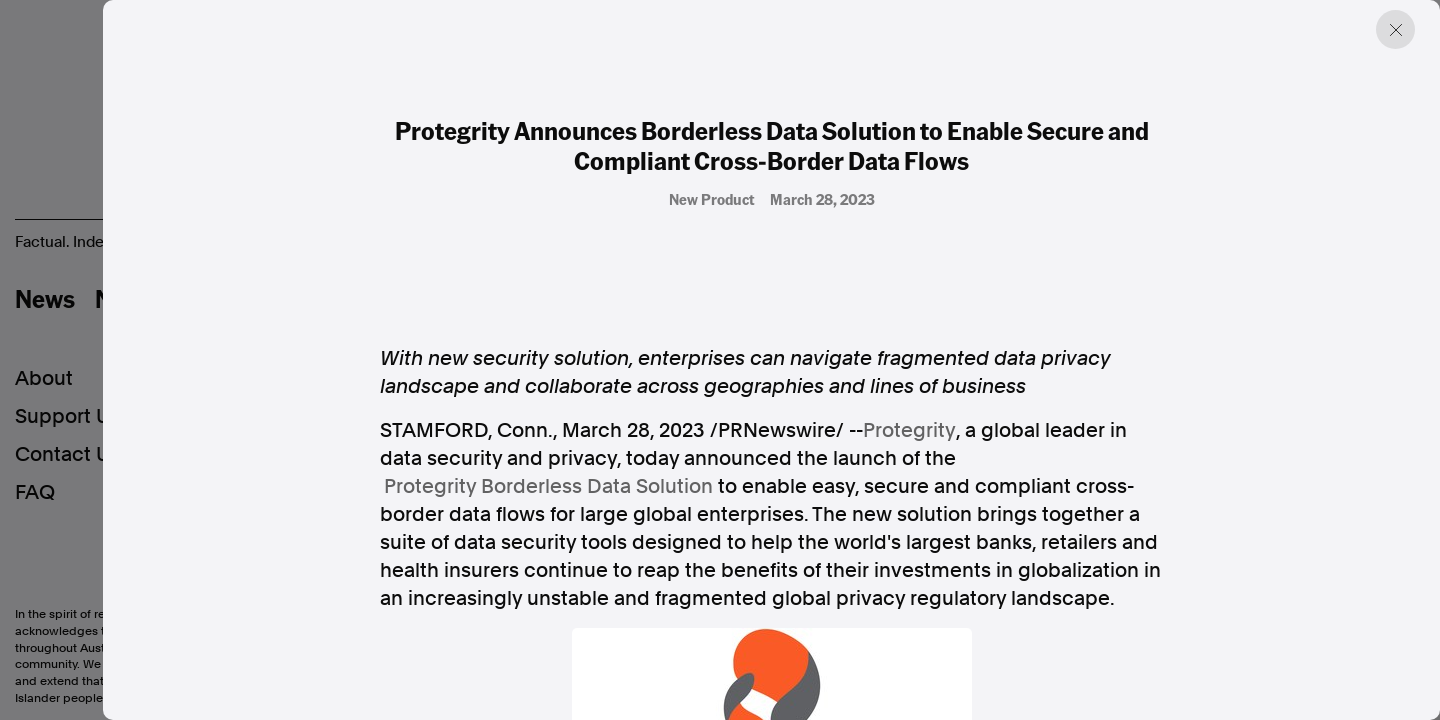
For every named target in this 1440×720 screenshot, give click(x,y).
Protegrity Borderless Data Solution (548, 486)
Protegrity (909, 430)
